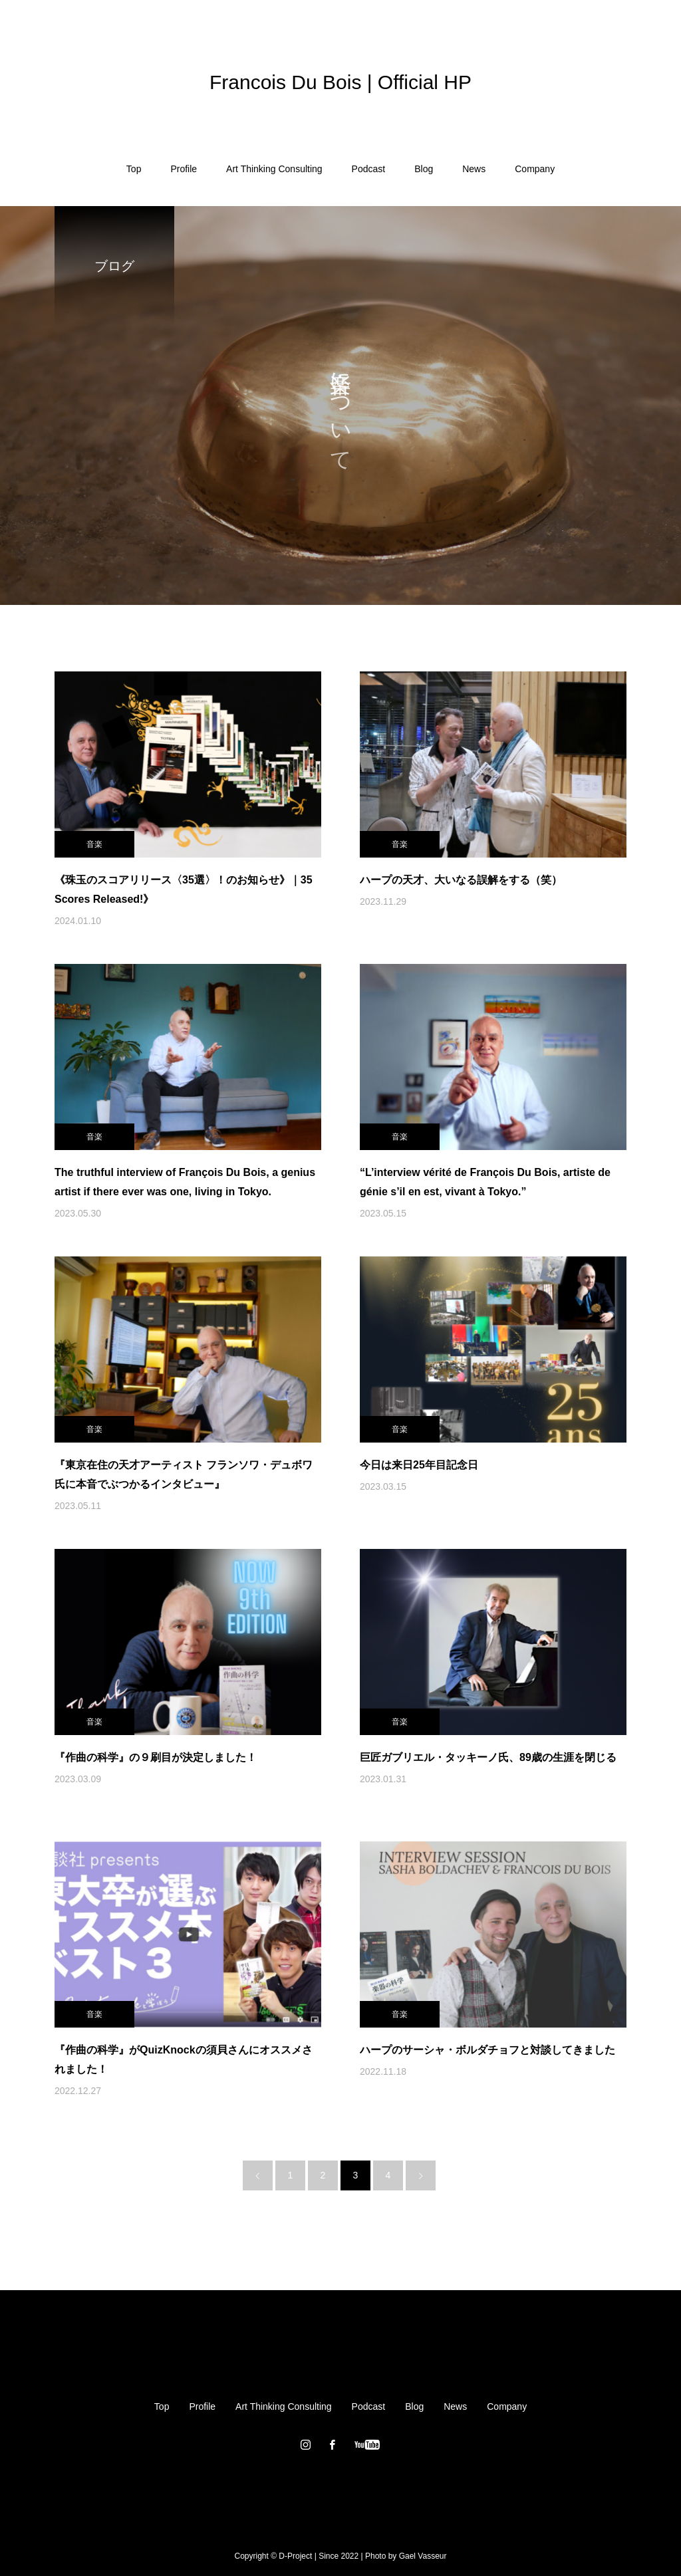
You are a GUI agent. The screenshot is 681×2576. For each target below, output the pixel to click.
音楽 (94, 844)
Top (134, 169)
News (473, 169)
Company (535, 169)
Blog (423, 169)
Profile (183, 169)
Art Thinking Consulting (274, 169)
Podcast (369, 169)
